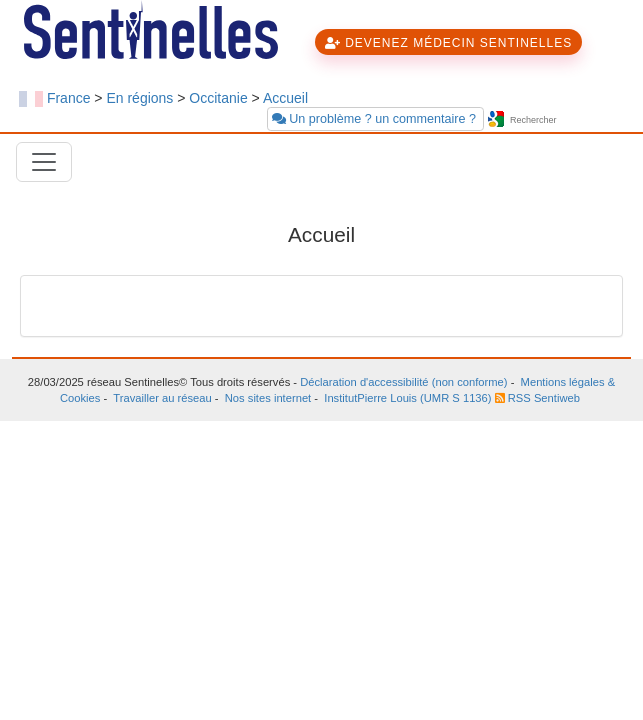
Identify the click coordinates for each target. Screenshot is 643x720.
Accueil (285, 98)
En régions (139, 98)
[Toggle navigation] (44, 162)
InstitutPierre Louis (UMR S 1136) (407, 398)
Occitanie (218, 98)
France (69, 98)
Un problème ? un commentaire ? (376, 119)
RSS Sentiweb (537, 398)
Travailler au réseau (162, 398)
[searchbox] (566, 120)
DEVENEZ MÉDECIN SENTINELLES (448, 43)
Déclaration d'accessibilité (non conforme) (403, 382)
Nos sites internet (268, 398)
